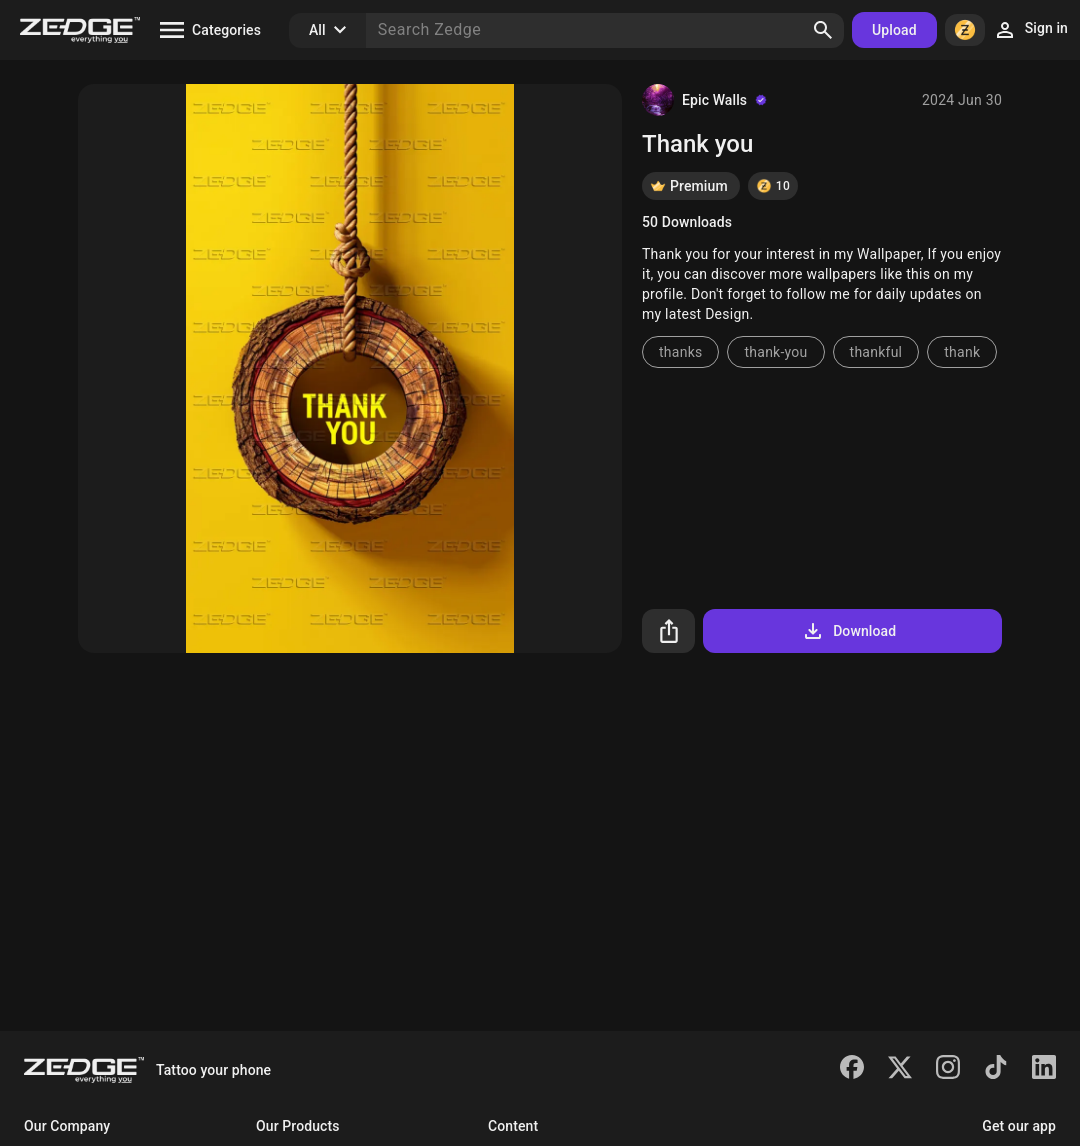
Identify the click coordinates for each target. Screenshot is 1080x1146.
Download (848, 631)
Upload (894, 30)
